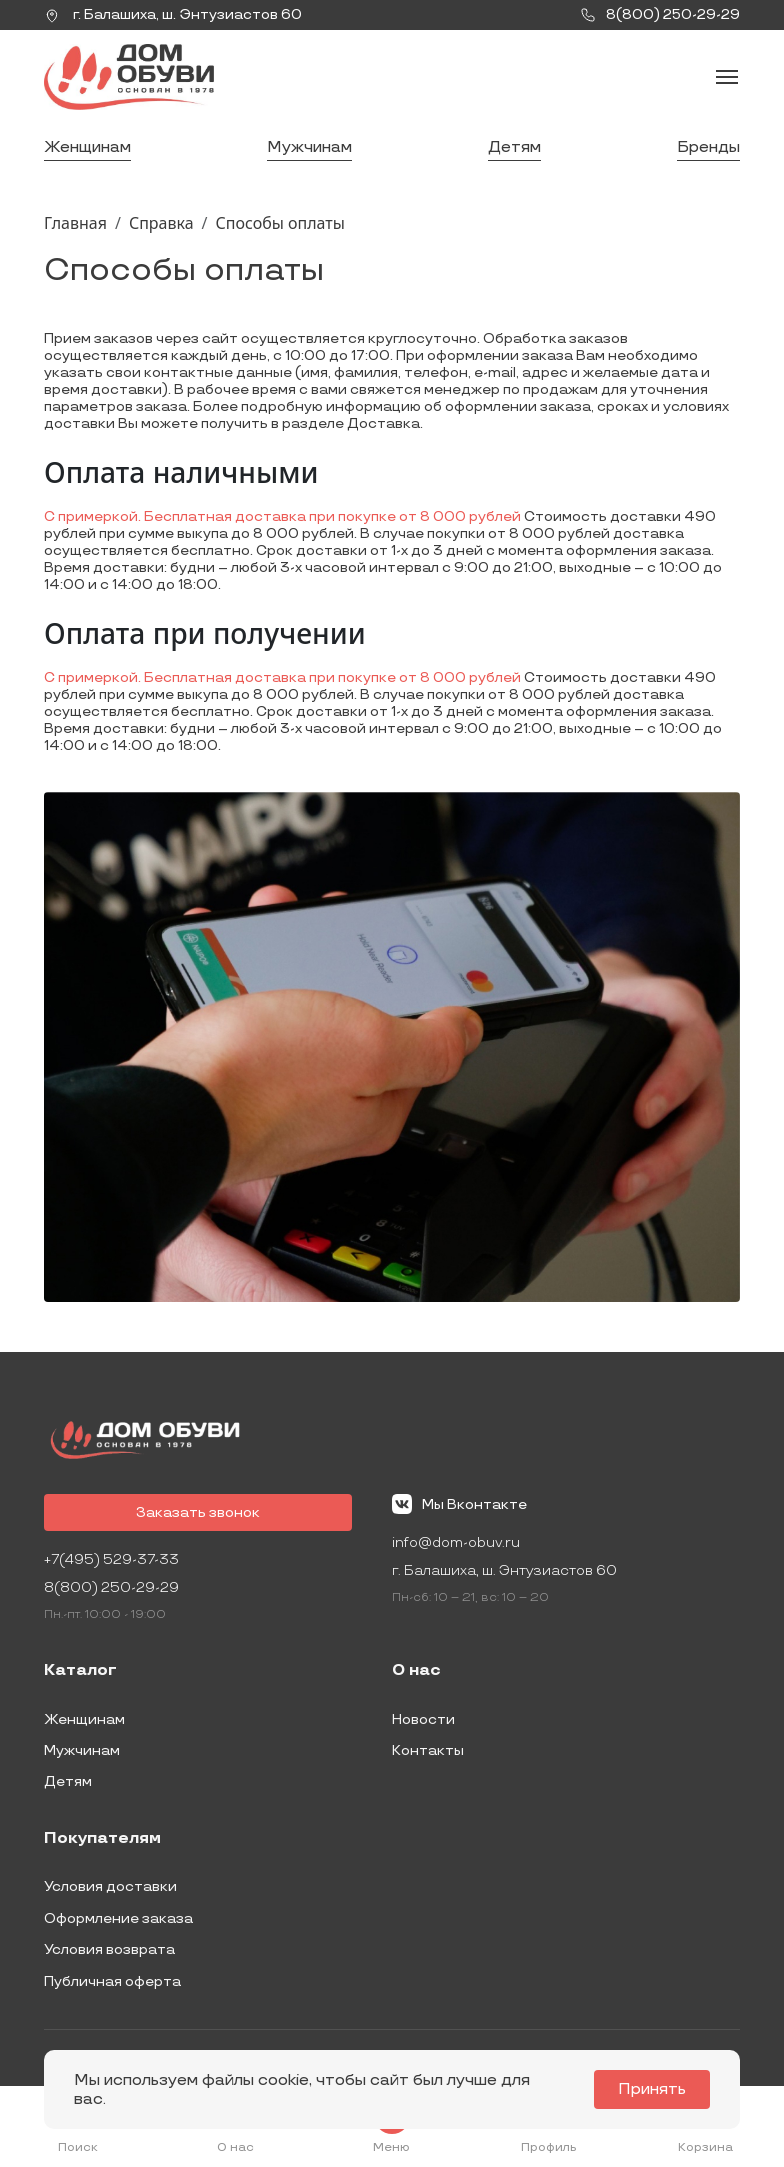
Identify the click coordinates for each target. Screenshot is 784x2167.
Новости (423, 1719)
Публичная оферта (112, 1981)
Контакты (428, 1750)
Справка (161, 223)
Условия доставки (110, 1886)
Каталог (80, 1671)
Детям (514, 147)
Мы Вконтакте (459, 1504)
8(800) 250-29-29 (111, 1587)
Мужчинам (309, 147)
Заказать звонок (198, 1512)
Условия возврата (109, 1949)
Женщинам (87, 147)
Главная (75, 223)
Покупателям (102, 1839)
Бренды (708, 147)
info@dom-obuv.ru (456, 1542)
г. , (173, 15)
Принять (652, 2089)
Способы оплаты (280, 223)
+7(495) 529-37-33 (111, 1559)
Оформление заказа (118, 1918)
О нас (416, 1671)
